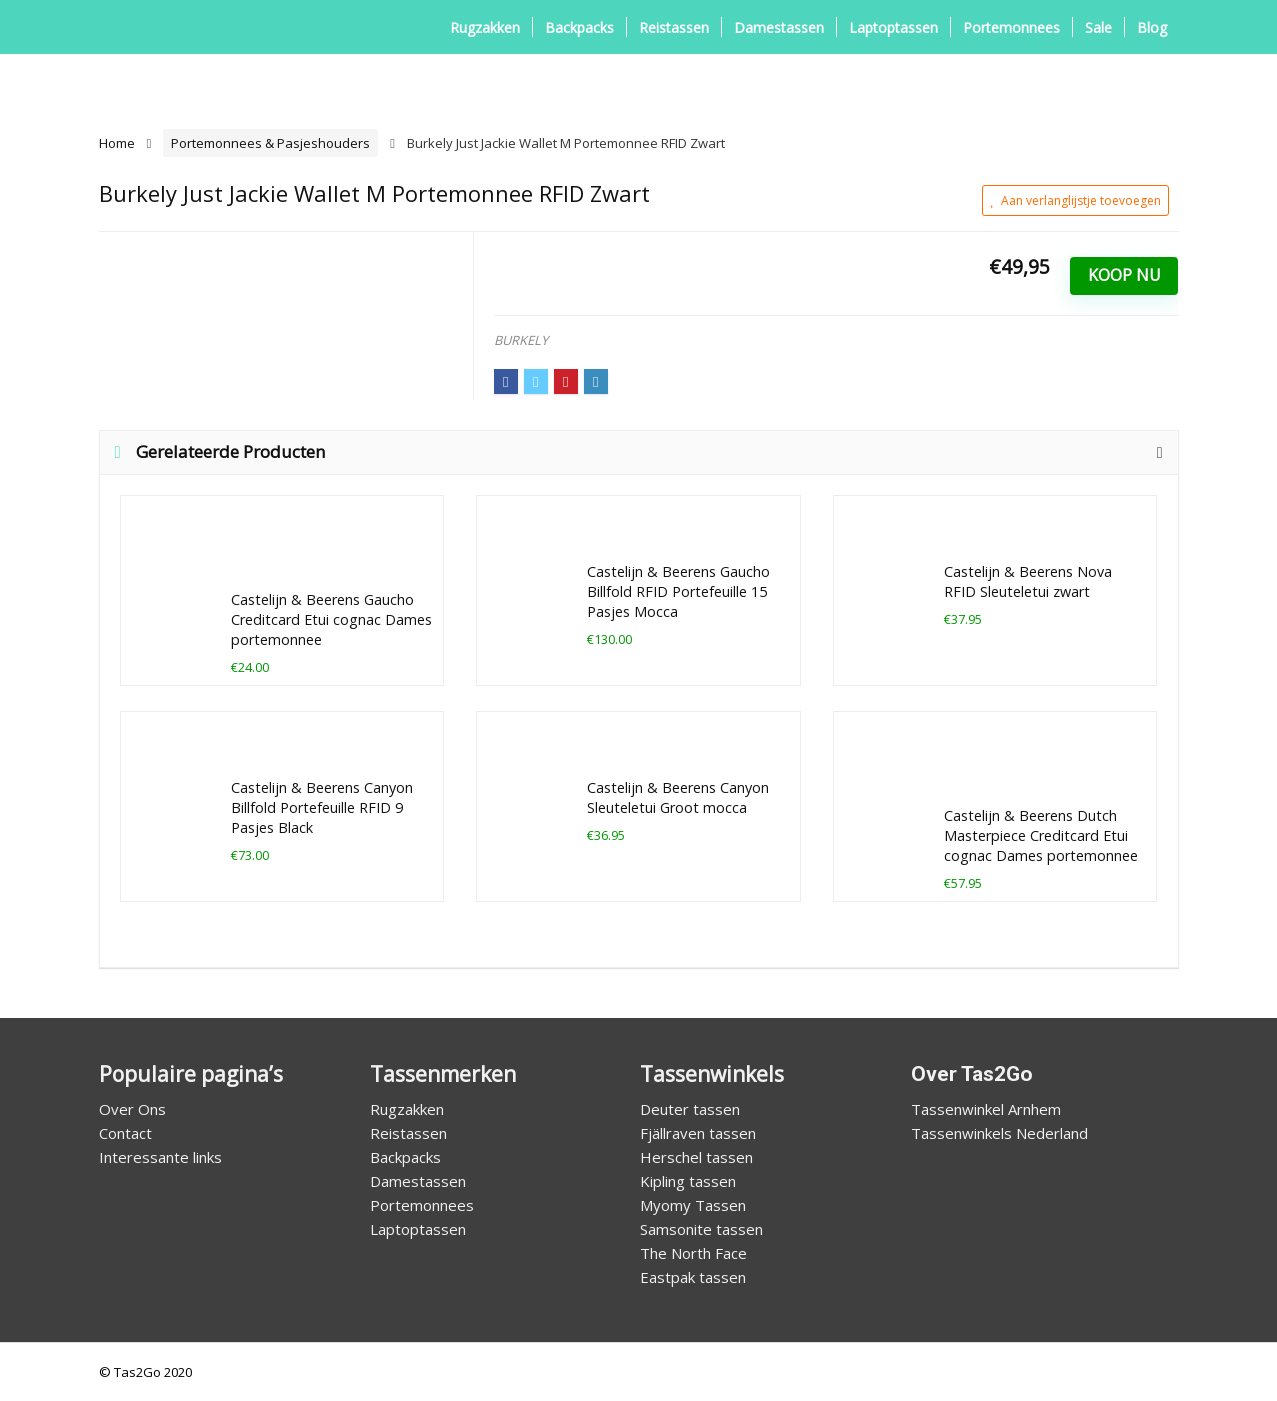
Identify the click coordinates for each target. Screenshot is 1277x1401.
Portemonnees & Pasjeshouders (270, 143)
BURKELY (521, 340)
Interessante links (160, 1157)
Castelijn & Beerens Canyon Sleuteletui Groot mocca (678, 797)
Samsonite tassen (701, 1229)
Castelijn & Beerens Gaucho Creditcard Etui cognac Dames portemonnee (331, 619)
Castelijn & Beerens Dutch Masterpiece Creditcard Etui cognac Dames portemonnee (1041, 835)
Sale (1098, 27)
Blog (1152, 27)
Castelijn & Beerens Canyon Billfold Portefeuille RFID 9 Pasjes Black (322, 807)
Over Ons (132, 1109)
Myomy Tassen (693, 1205)
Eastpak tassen (693, 1277)
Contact (125, 1133)
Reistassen (674, 27)
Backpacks (579, 27)
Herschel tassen (696, 1157)
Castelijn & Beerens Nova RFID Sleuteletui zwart (1028, 581)
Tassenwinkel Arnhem (986, 1109)
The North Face (693, 1253)
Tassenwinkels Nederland (999, 1133)
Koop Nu (1124, 275)
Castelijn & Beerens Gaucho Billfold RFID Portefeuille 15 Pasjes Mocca (678, 591)
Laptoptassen (893, 27)
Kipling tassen (688, 1181)
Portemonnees (1011, 27)
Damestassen (779, 27)
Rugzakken (485, 27)
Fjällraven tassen (698, 1133)
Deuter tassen (690, 1109)
